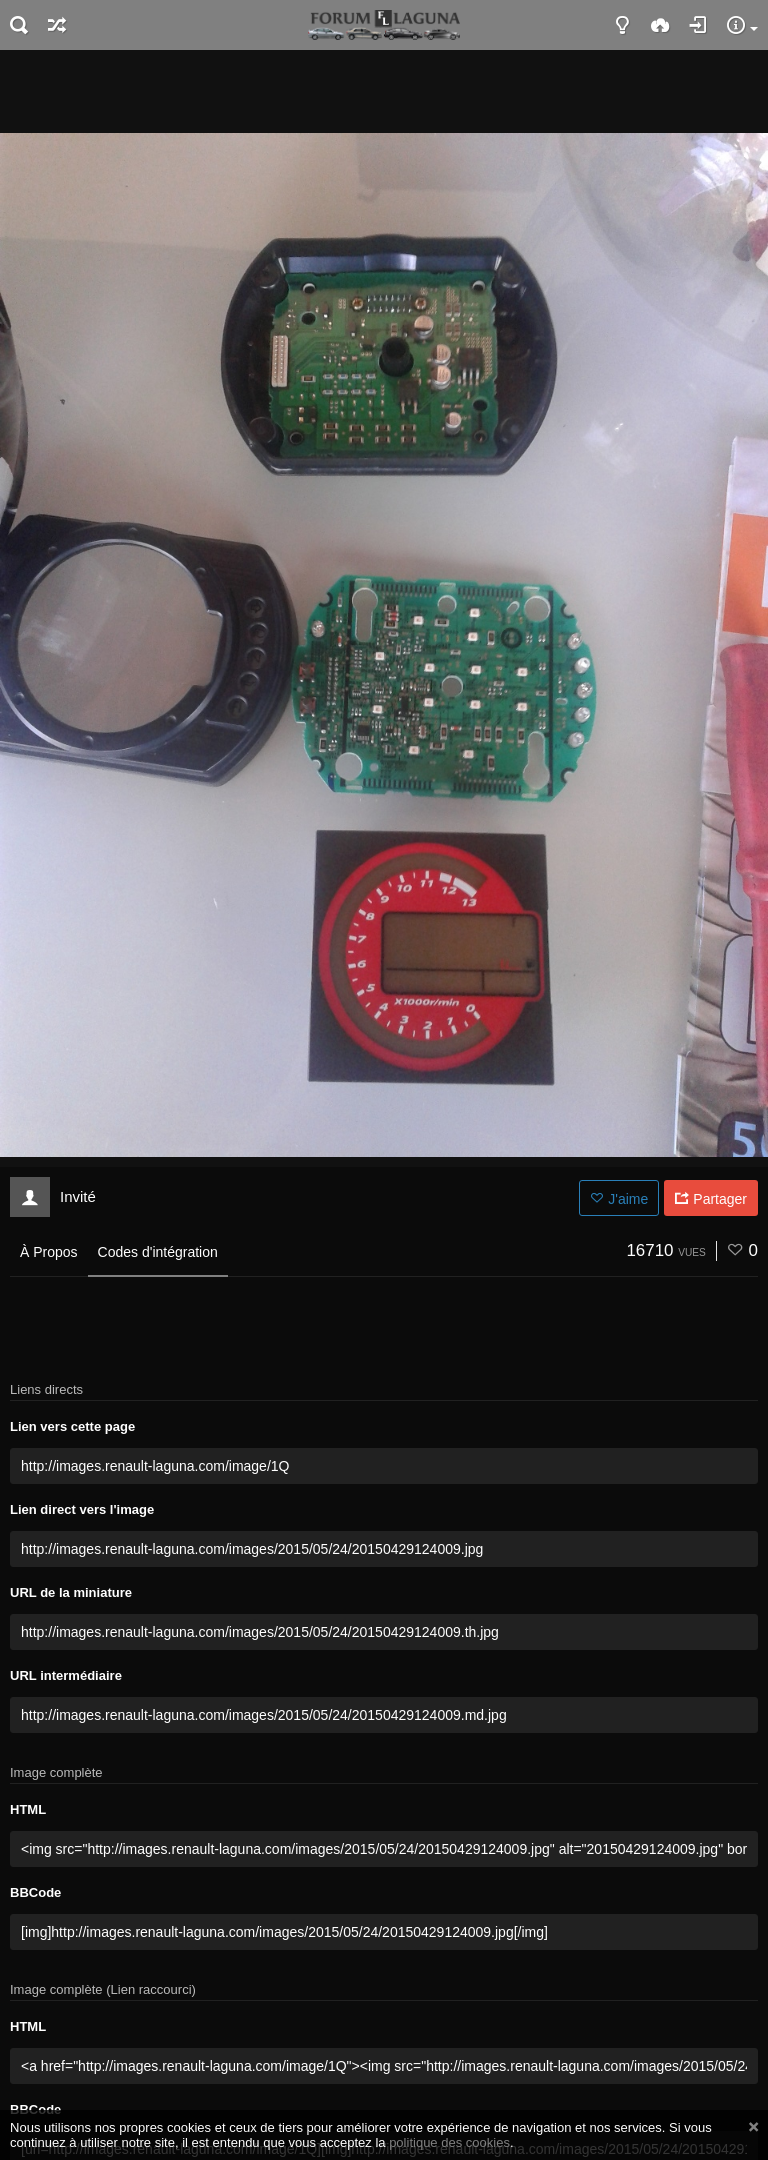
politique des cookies (449, 2142)
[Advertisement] (384, 90)
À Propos (49, 1252)
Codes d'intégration (158, 1252)
